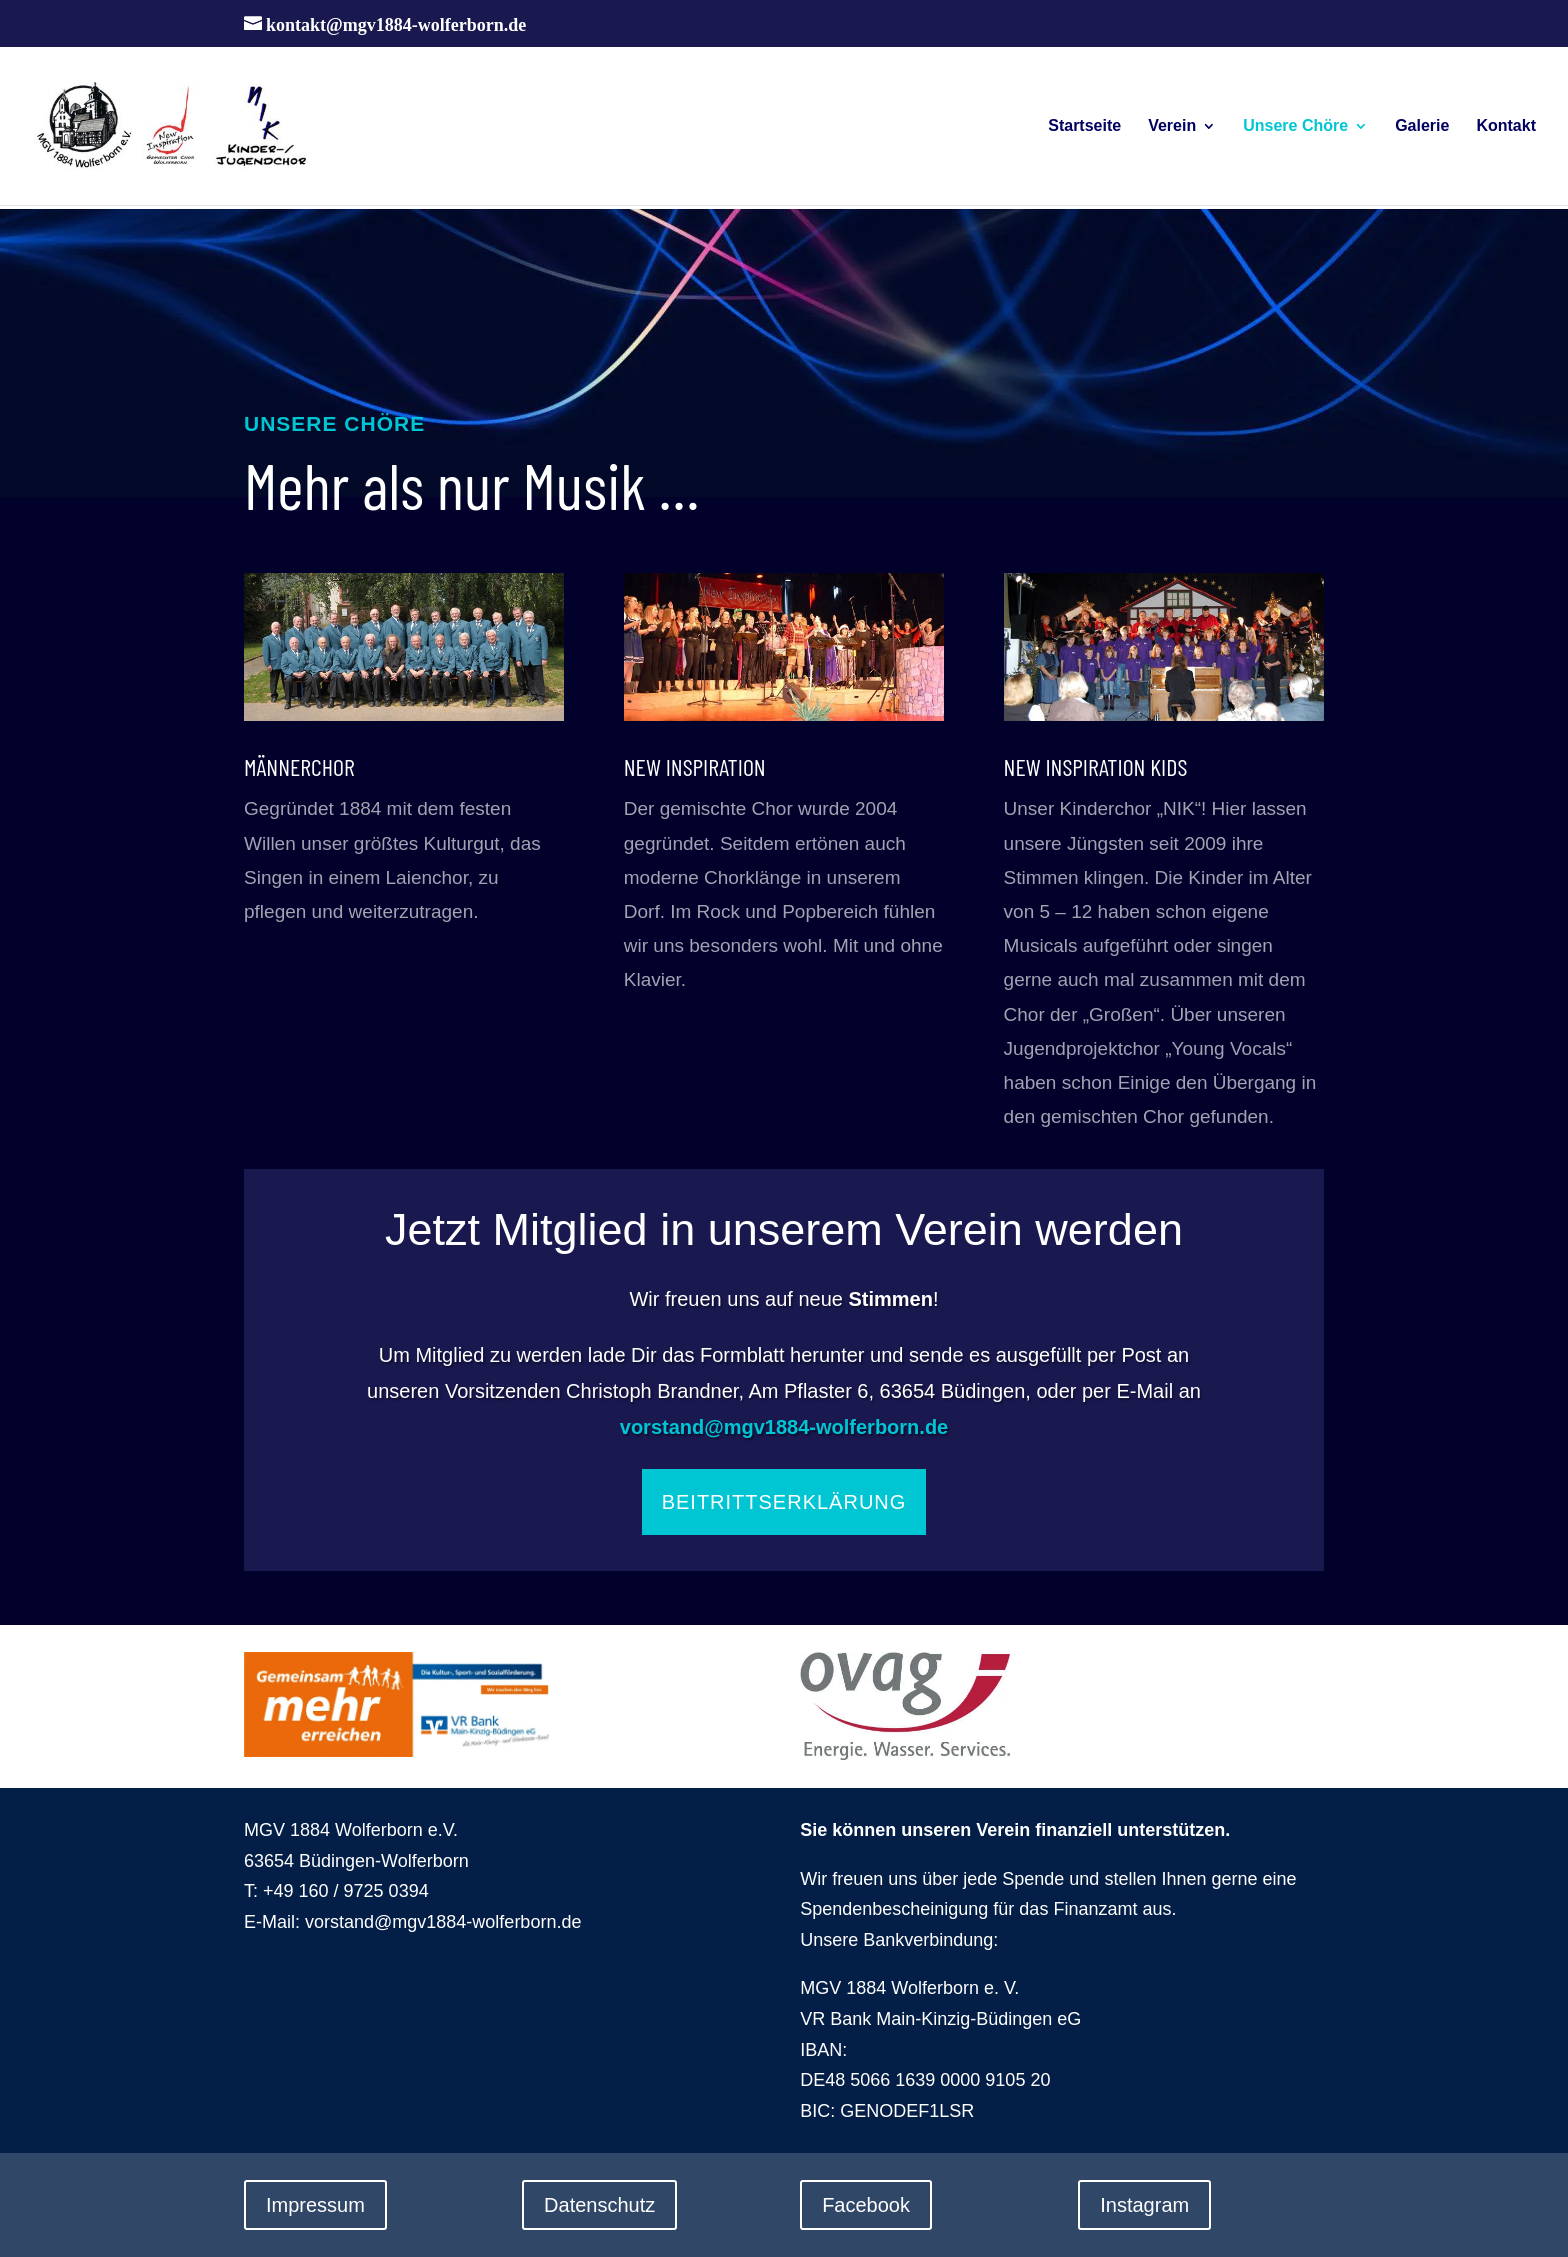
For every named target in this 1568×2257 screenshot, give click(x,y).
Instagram (1144, 2205)
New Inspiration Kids (1096, 766)
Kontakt (1506, 126)
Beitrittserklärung (784, 1502)
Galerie (1422, 126)
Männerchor (299, 766)
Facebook (866, 2205)
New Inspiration (695, 766)
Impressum (315, 2205)
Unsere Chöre (1295, 126)
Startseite (1084, 126)
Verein (1172, 126)
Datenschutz (599, 2205)
